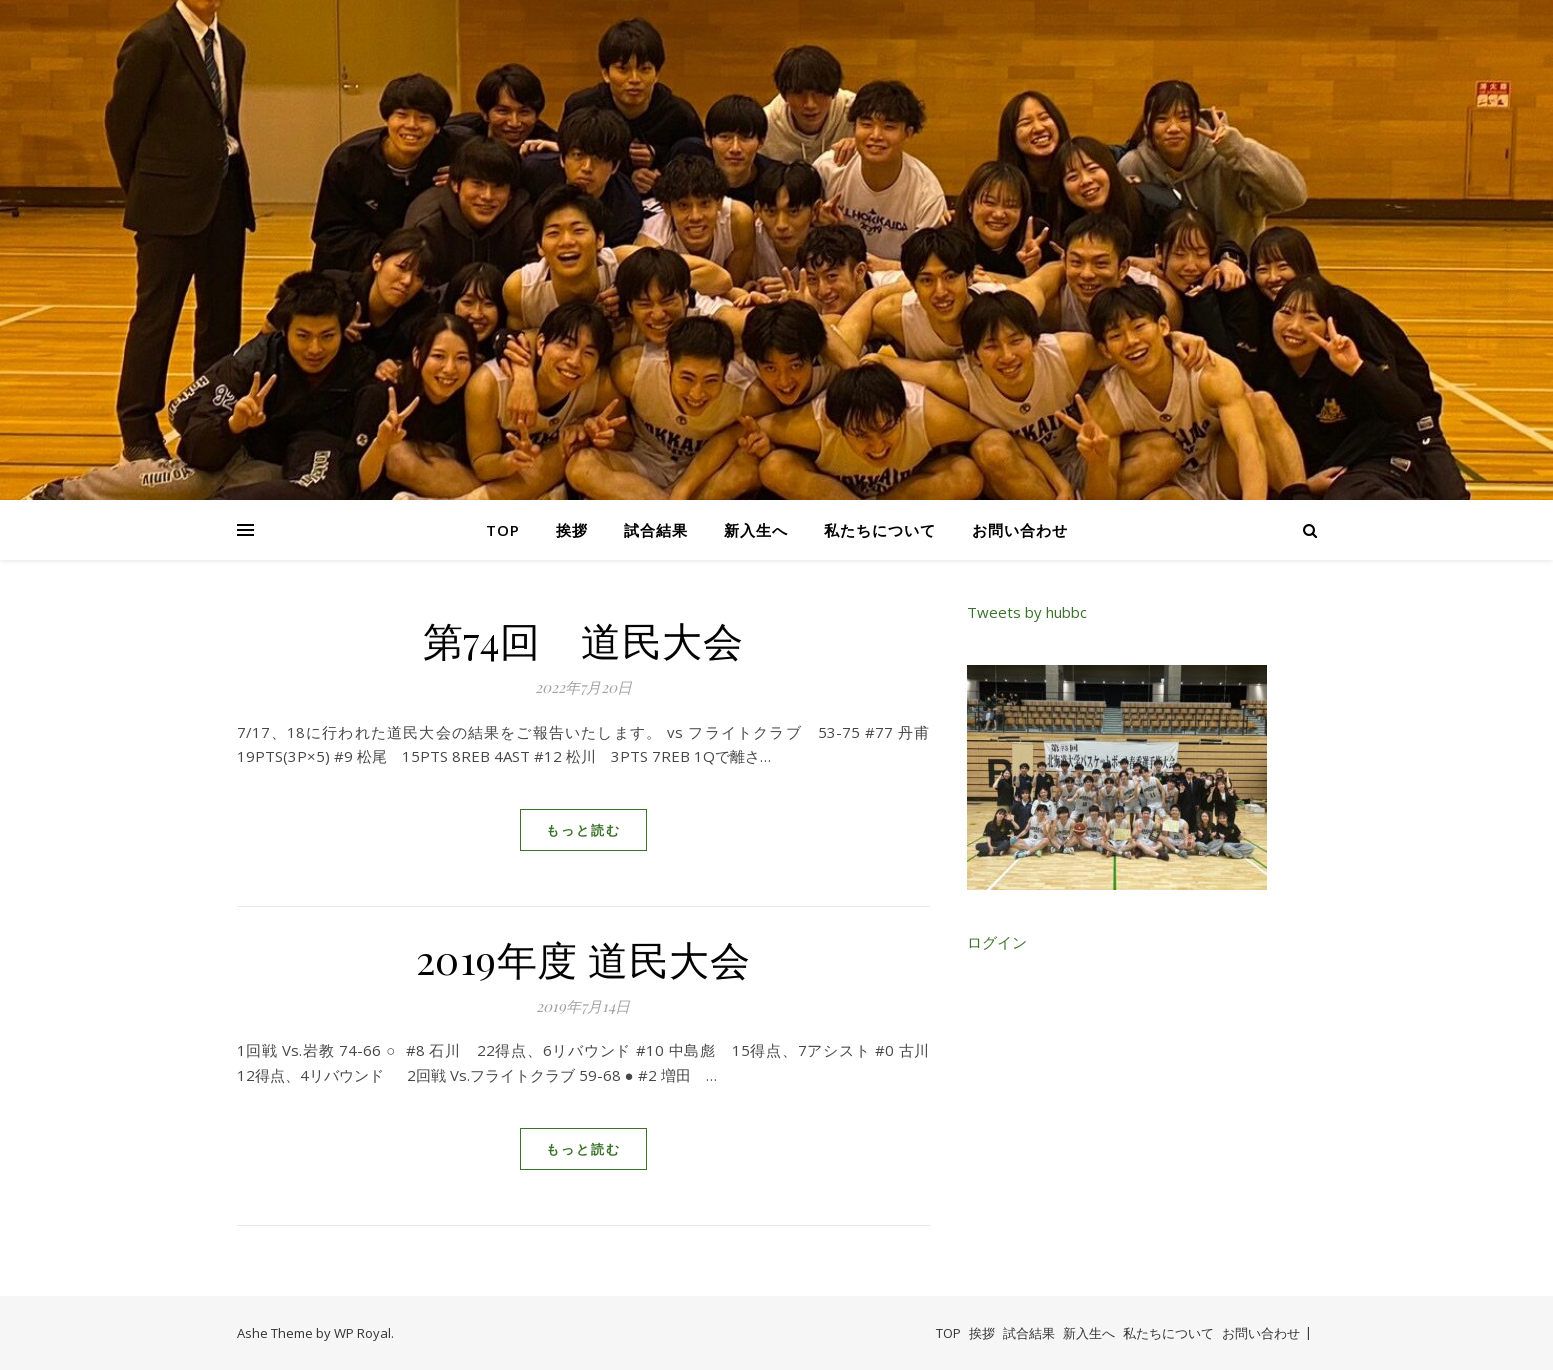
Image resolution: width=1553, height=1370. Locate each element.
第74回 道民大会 (583, 639)
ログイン (997, 942)
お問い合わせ (1020, 530)
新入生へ (756, 530)
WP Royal (362, 1333)
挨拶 (572, 530)
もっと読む (583, 830)
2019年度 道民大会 (583, 958)
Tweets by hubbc (1027, 612)
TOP (503, 530)
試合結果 (656, 530)
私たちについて (880, 530)
